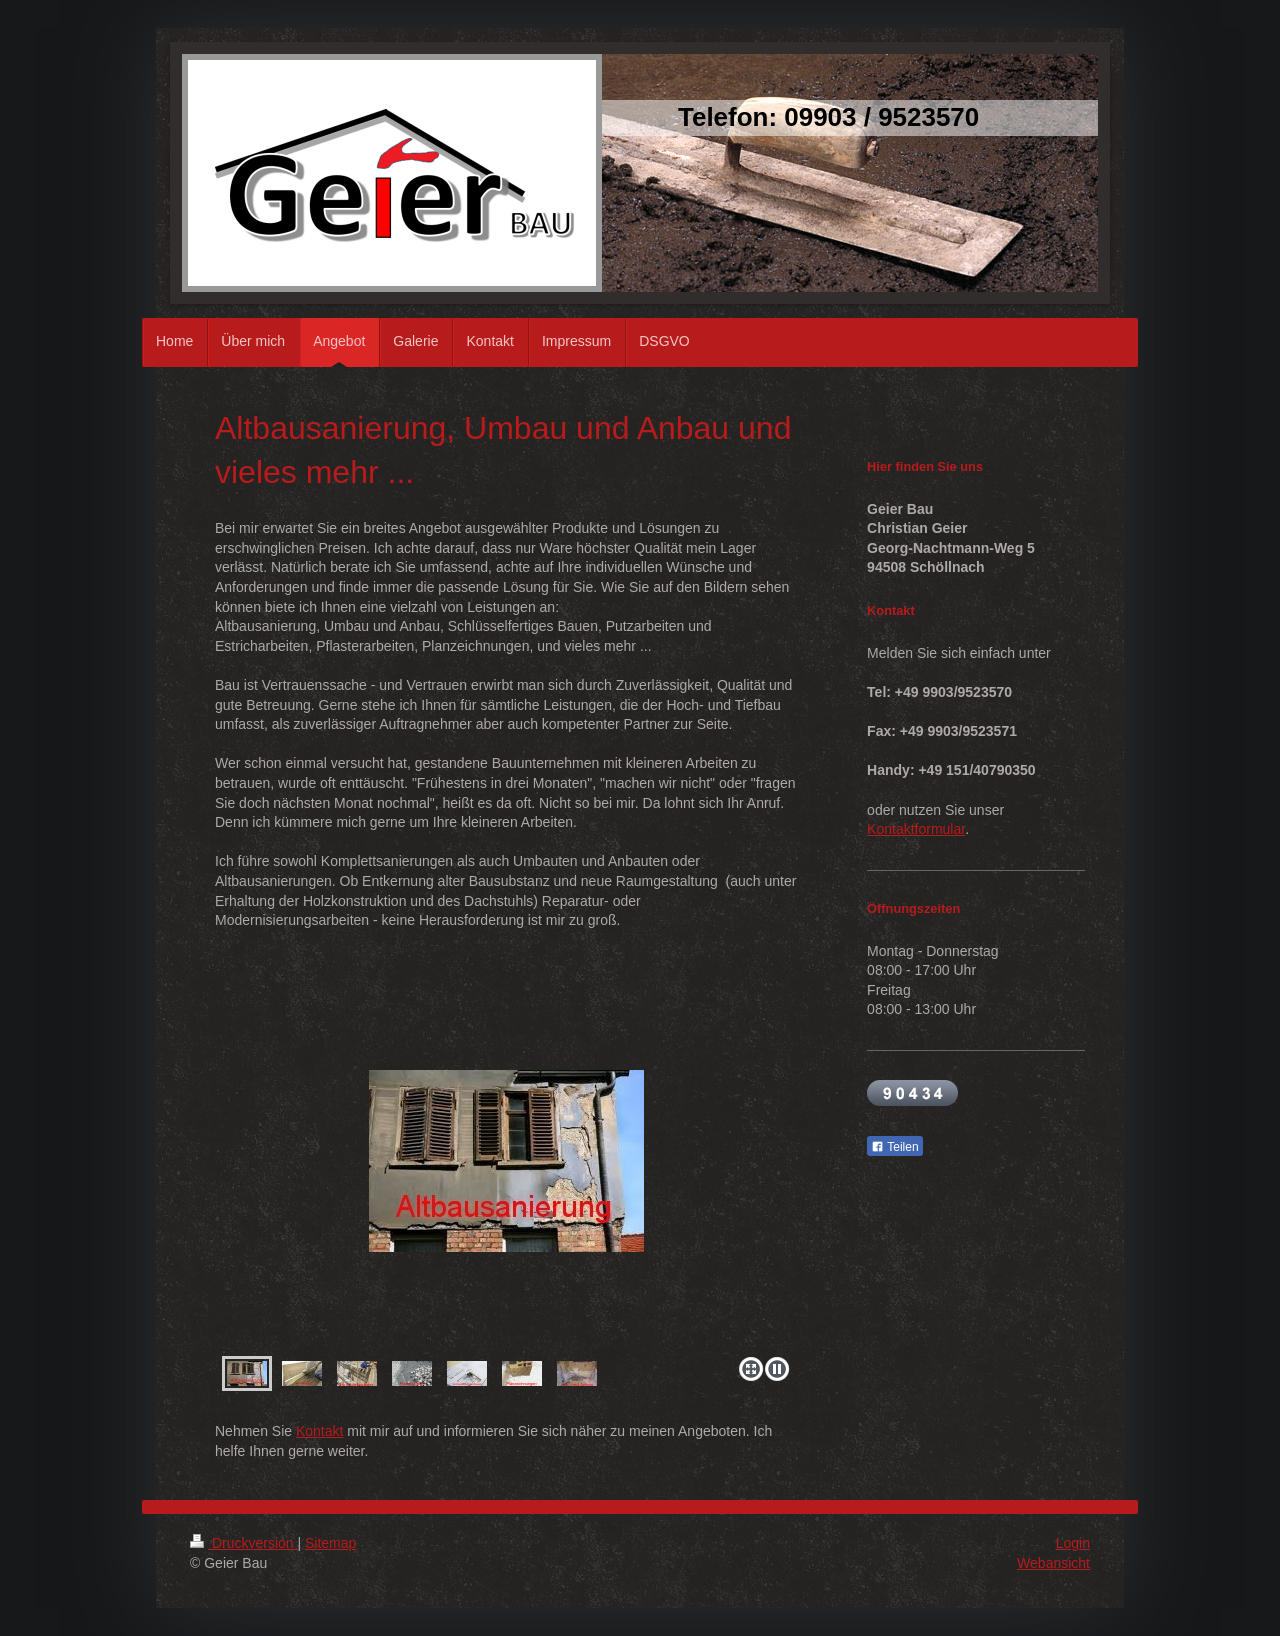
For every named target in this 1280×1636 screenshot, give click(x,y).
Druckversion (243, 1543)
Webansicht (1053, 1563)
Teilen (894, 1147)
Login (1073, 1543)
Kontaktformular (916, 829)
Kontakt (319, 1431)
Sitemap (330, 1543)
